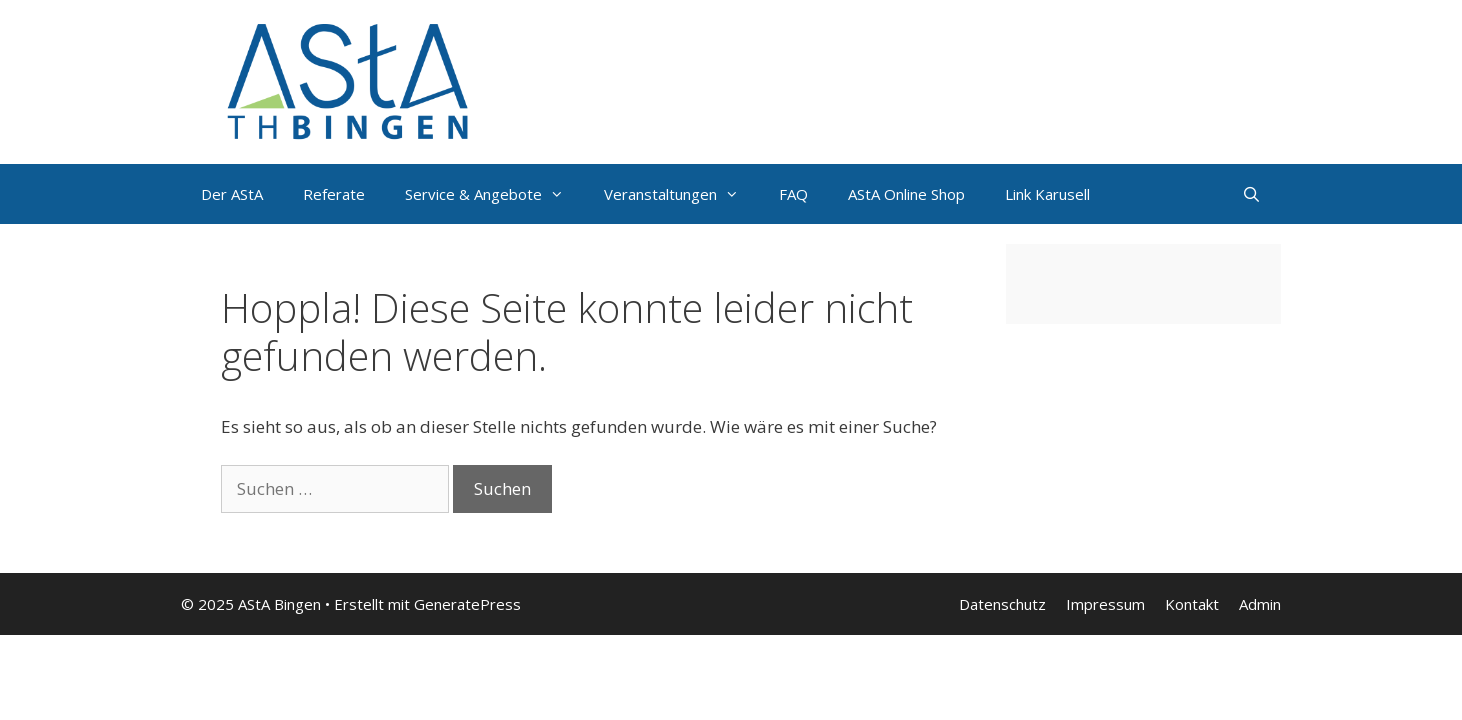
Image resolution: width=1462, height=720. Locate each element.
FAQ (793, 194)
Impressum (1105, 604)
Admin (1260, 604)
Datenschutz (1002, 604)
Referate (334, 194)
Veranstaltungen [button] (681, 194)
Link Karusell (1047, 194)
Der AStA (232, 194)
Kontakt (1192, 604)
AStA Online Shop (906, 194)
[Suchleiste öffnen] (1251, 194)
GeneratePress (467, 604)
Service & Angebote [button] (494, 194)
